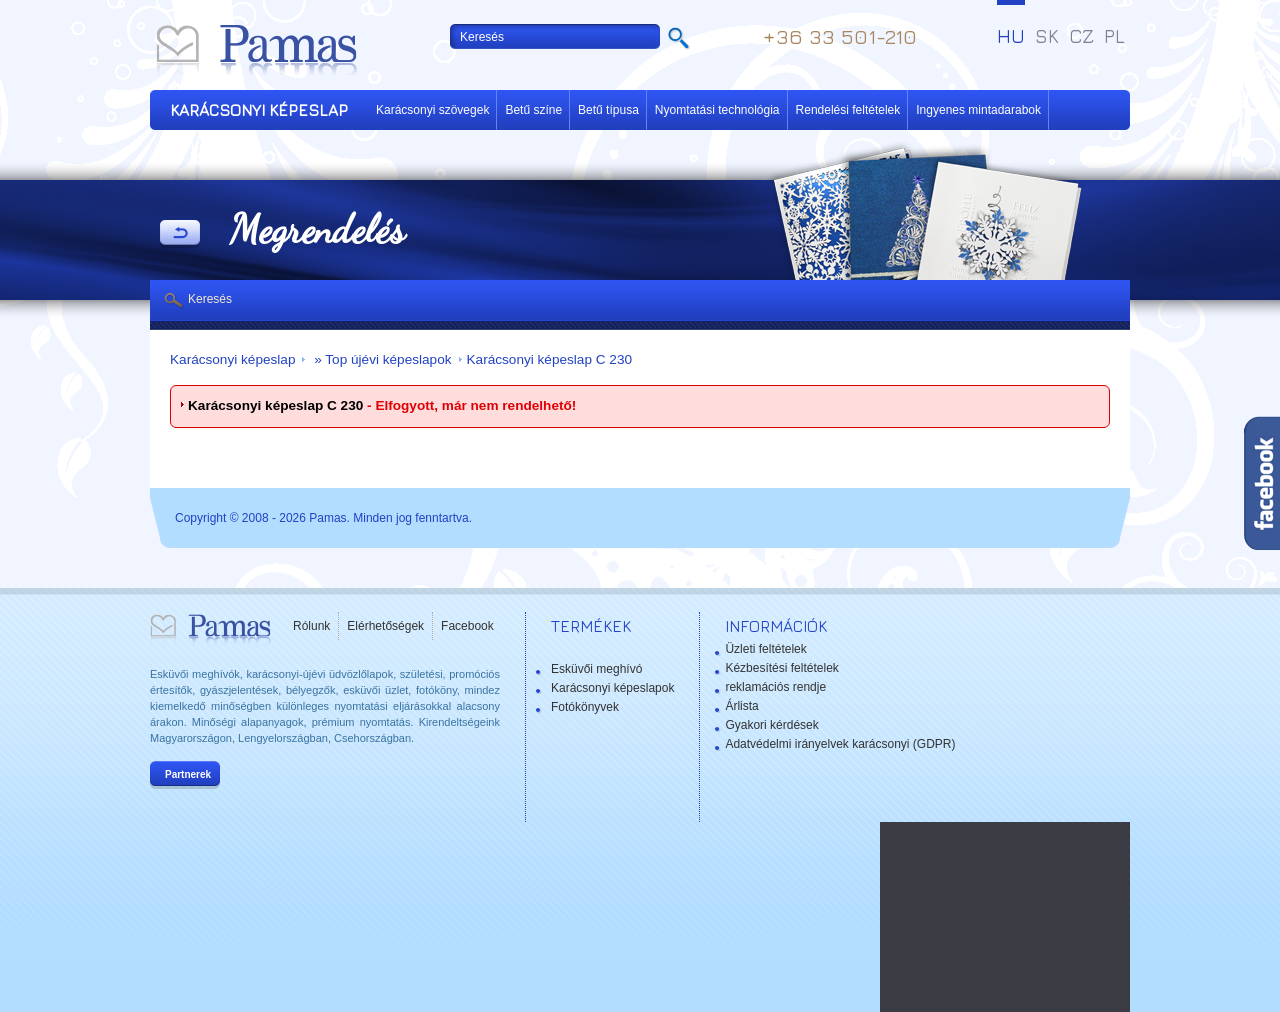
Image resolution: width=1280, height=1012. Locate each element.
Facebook (467, 626)
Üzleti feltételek (765, 649)
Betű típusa (608, 110)
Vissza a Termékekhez (180, 234)
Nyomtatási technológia (717, 110)
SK (1047, 36)
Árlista (741, 706)
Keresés (210, 299)
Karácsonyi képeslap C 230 (550, 359)
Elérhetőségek (385, 626)
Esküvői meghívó (596, 669)
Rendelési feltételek (848, 110)
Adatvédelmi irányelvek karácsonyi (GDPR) (840, 744)
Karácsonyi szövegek (432, 110)
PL (1114, 36)
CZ (1081, 36)
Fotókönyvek (585, 707)
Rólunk (311, 626)
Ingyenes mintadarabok (978, 110)
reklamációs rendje (775, 687)
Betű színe (533, 110)
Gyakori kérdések (771, 725)
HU (1011, 36)
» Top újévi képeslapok (380, 359)
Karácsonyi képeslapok (612, 688)
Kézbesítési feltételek (781, 668)
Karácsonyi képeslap (232, 359)
